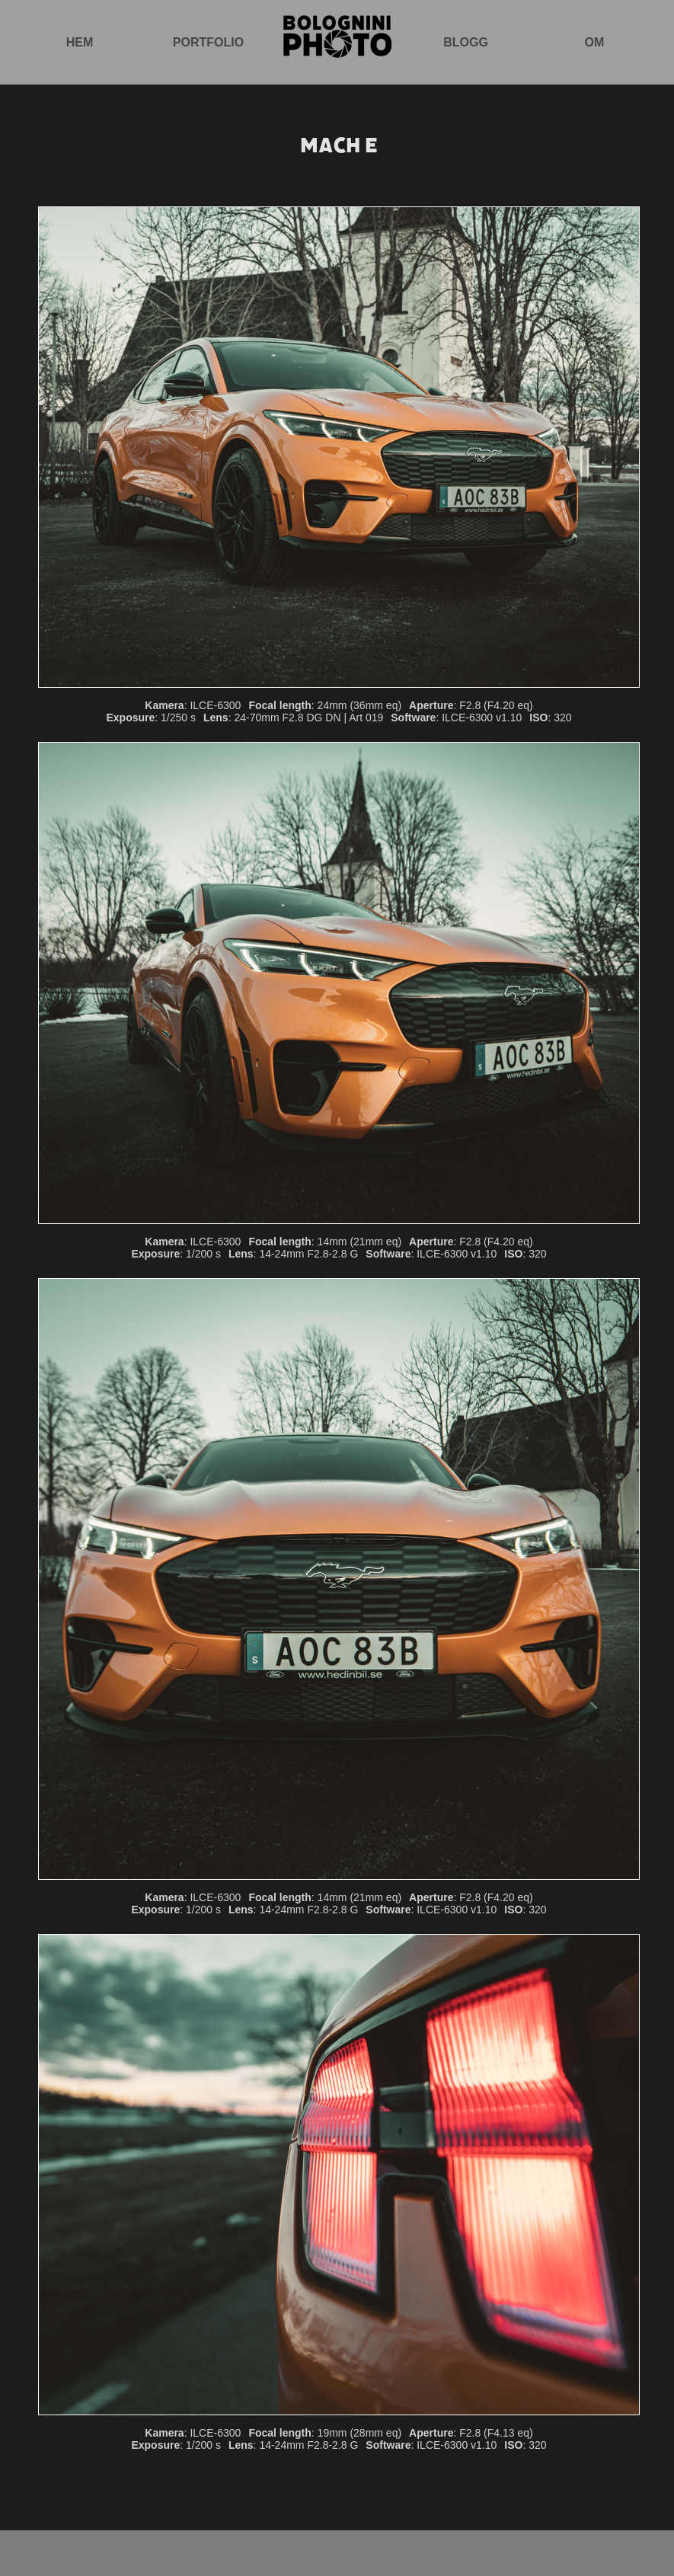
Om (595, 42)
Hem (80, 42)
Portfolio (208, 42)
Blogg (465, 42)
